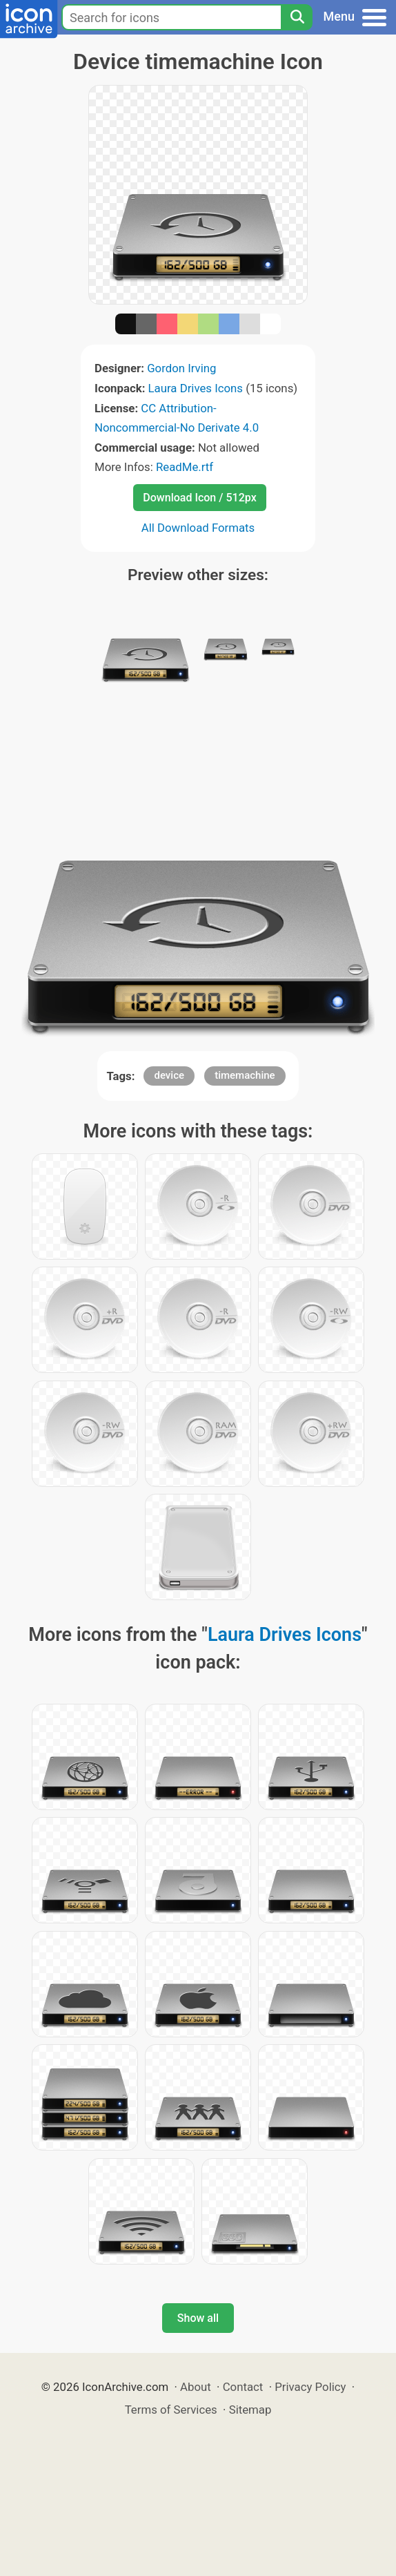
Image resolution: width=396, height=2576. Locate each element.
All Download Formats (198, 528)
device (169, 1075)
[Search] (297, 17)
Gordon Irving (181, 368)
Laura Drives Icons (195, 388)
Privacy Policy (310, 2387)
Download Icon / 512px (199, 497)
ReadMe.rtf (184, 467)
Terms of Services (171, 2409)
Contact (243, 2387)
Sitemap (250, 2409)
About (195, 2387)
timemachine (245, 1075)
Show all (198, 2318)
